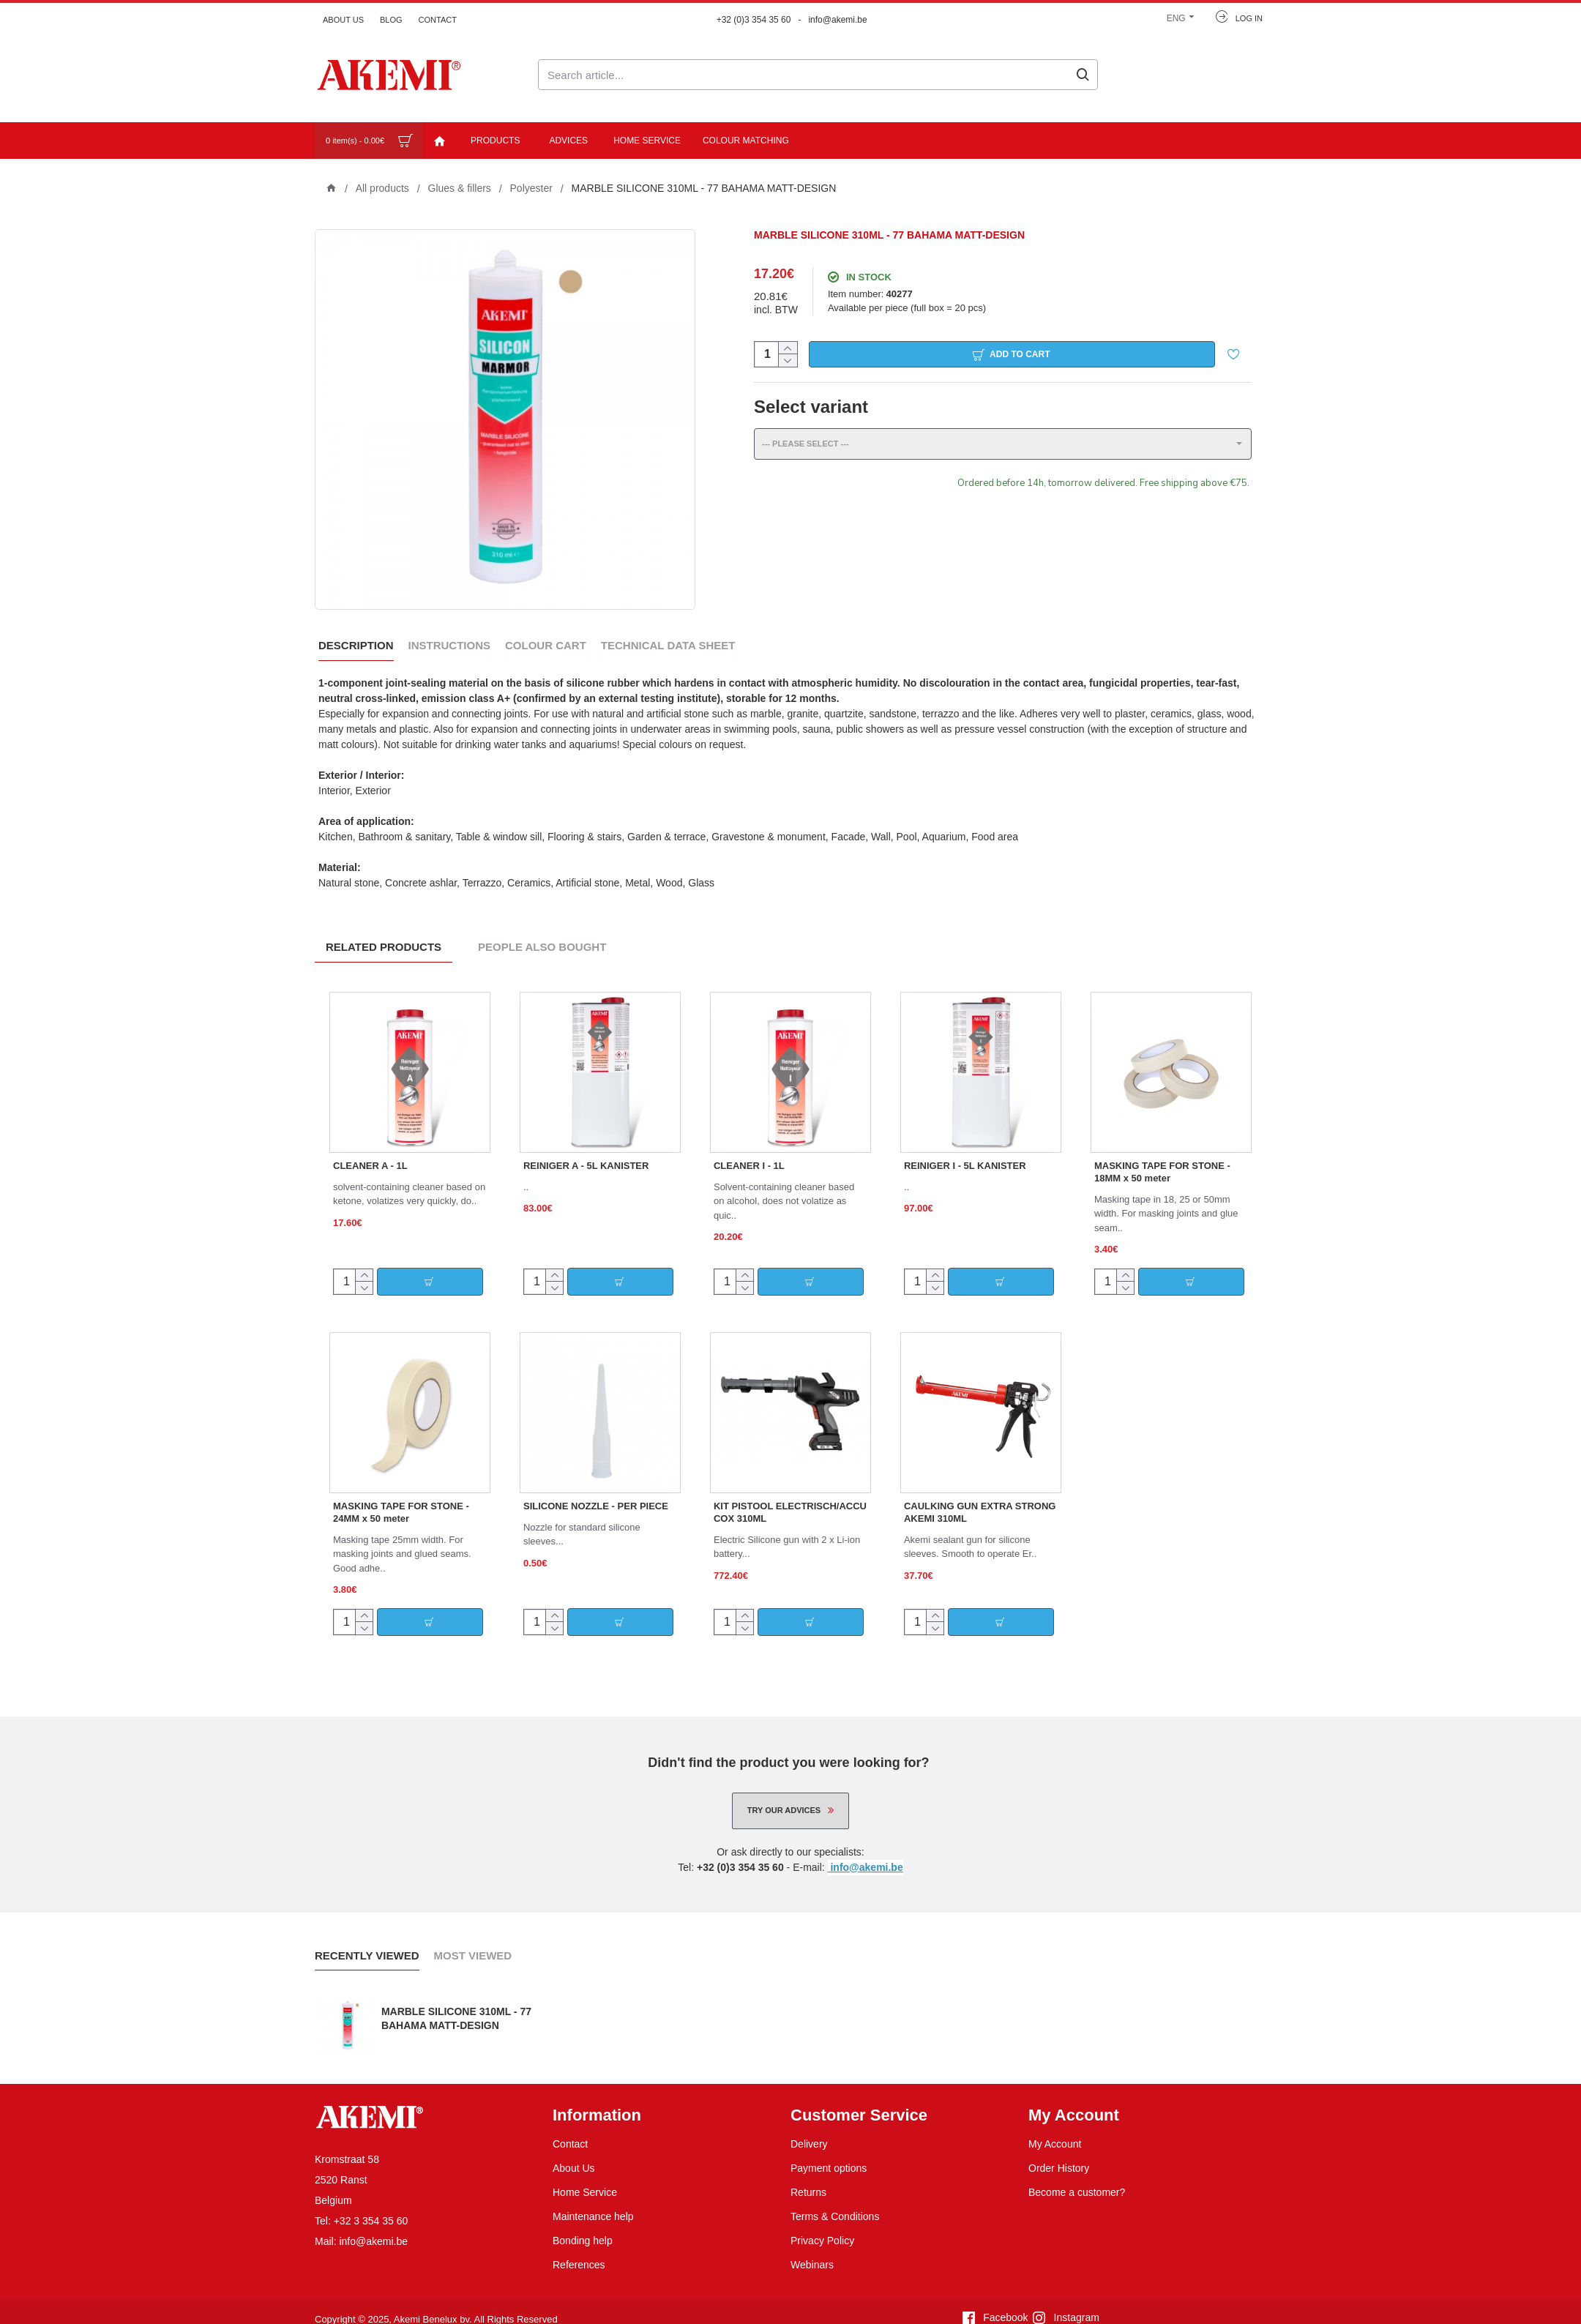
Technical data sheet (668, 645)
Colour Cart (545, 645)
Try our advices (784, 1793)
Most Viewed (473, 1938)
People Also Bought (542, 930)
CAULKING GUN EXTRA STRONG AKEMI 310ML (980, 1494)
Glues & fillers (459, 188)
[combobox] (1003, 453)
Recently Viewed (367, 1938)
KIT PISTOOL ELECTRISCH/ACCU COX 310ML (790, 1494)
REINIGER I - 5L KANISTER (965, 1148)
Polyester (531, 188)
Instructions (449, 645)
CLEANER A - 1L (370, 1148)
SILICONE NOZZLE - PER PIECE (595, 1488)
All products (382, 188)
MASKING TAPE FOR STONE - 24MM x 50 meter (401, 1494)
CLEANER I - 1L (749, 1148)
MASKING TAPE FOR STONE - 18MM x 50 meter (1162, 1154)
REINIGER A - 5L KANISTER (586, 1148)
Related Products (383, 930)
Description (356, 645)
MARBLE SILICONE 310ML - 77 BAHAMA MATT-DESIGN (456, 2001)
